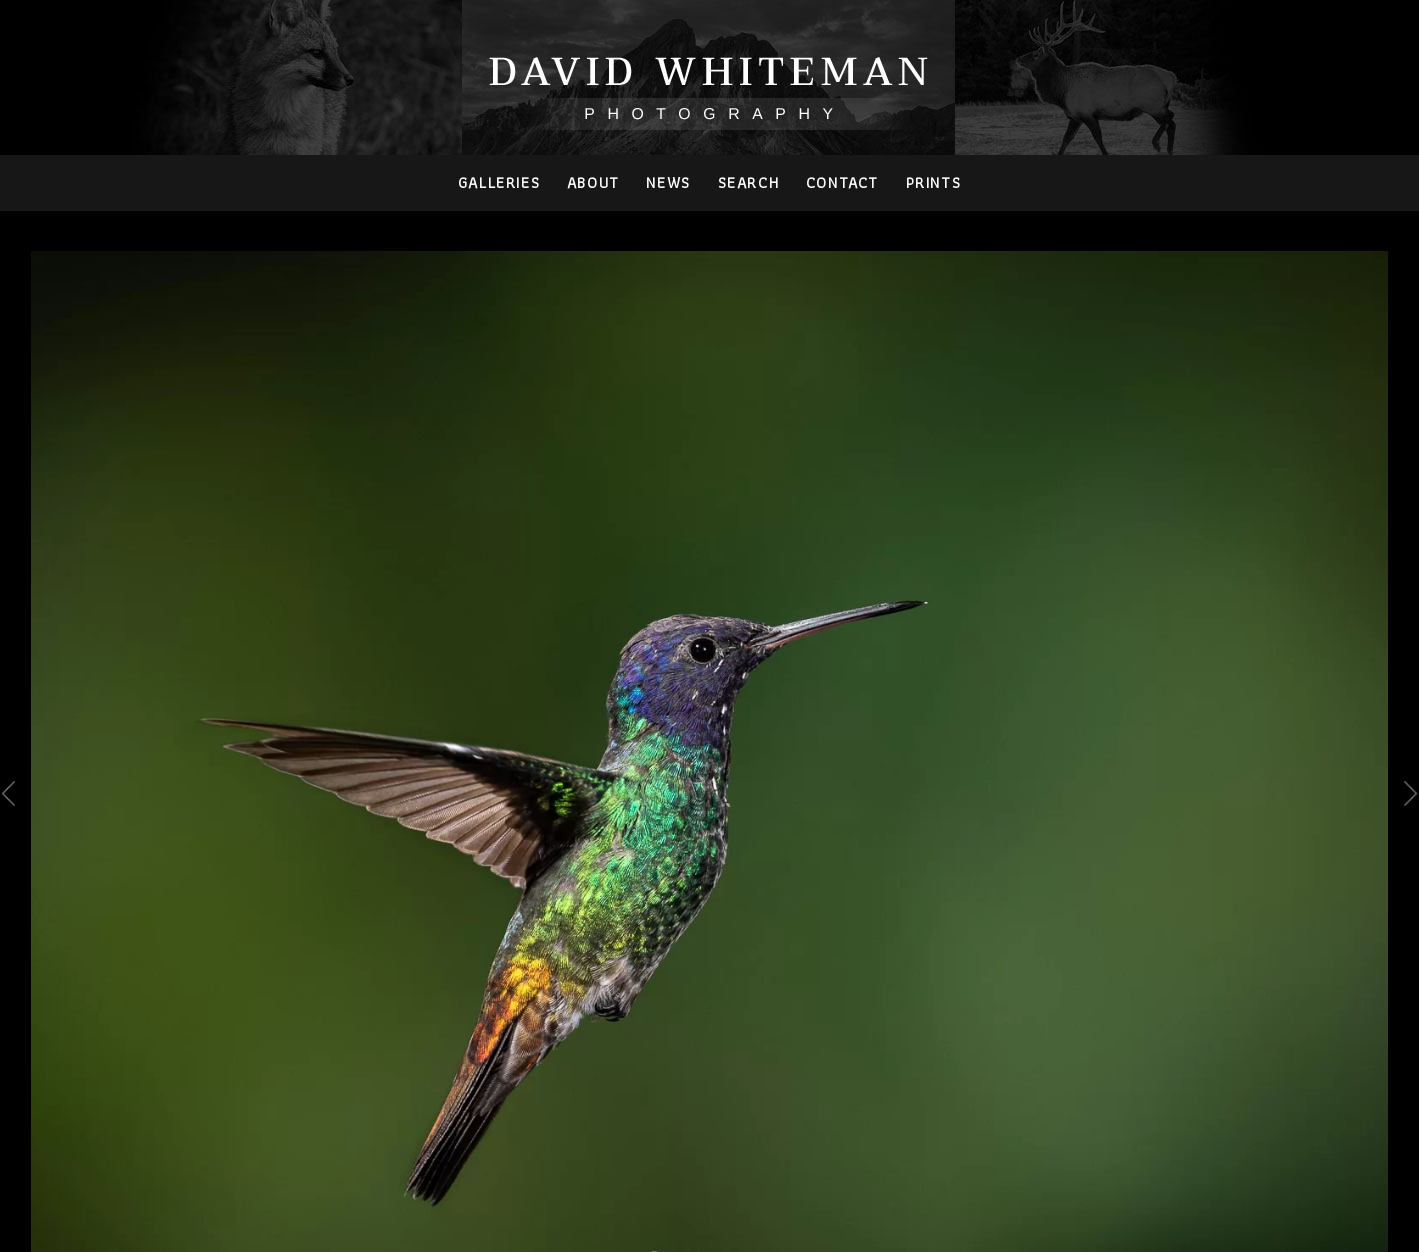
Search (749, 182)
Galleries (499, 182)
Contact (842, 182)
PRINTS (934, 182)
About (593, 182)
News (668, 182)
